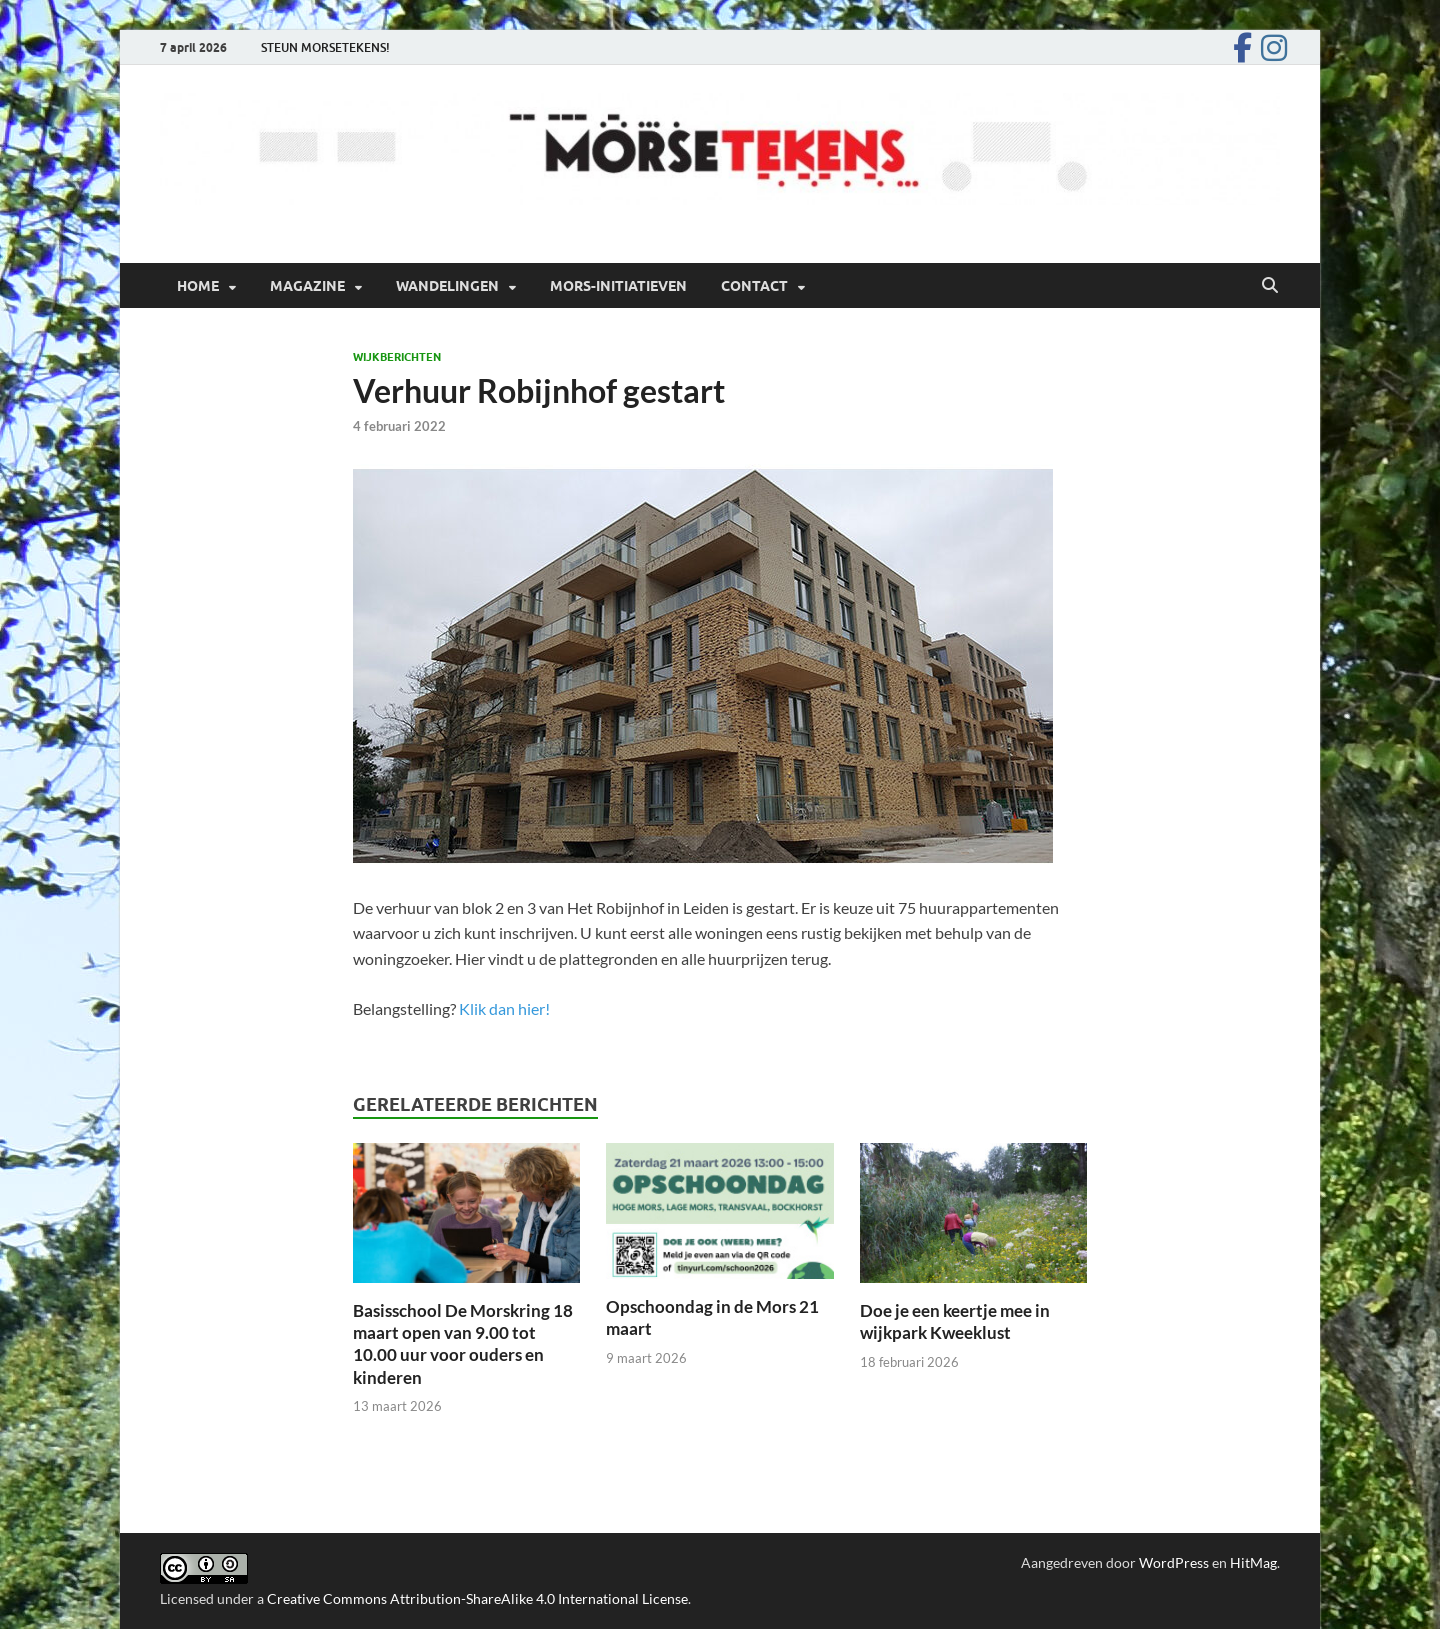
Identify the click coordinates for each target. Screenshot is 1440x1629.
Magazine (307, 286)
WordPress (1174, 1562)
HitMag (1253, 1562)
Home (198, 286)
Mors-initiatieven (618, 286)
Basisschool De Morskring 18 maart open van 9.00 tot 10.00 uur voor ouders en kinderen (463, 1343)
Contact (754, 286)
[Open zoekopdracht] (1270, 286)
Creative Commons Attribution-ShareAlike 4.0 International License (477, 1598)
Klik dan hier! (504, 1008)
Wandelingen (447, 286)
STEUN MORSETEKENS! (325, 47)
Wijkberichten (397, 357)
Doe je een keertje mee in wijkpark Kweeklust (955, 1321)
